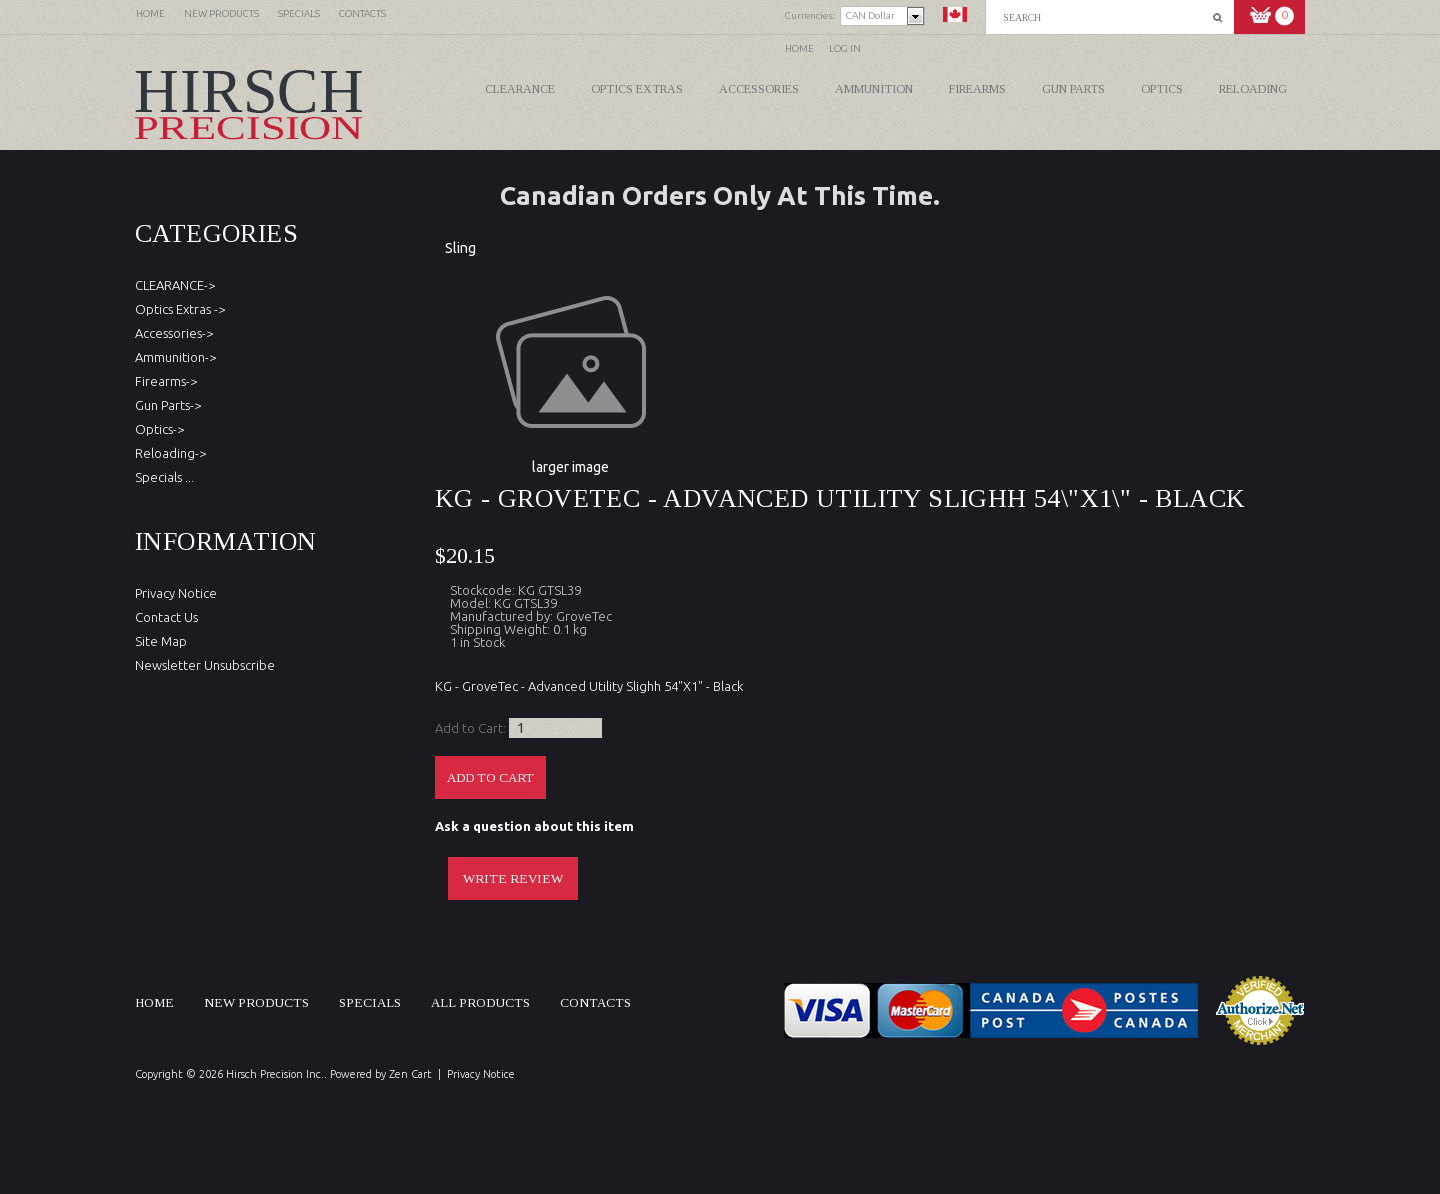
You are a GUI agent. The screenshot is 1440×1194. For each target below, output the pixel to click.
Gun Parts (1073, 89)
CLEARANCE (520, 89)
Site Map (161, 641)
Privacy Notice (176, 593)
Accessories (759, 89)
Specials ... (164, 477)
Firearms (977, 89)
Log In (845, 48)
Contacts (595, 1002)
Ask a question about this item (534, 826)
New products (256, 1002)
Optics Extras (637, 89)
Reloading (1253, 89)
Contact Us (166, 617)
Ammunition (874, 89)
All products (480, 1002)
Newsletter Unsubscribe (205, 665)
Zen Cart (410, 1074)
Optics (1162, 89)
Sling (460, 248)
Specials (370, 1002)
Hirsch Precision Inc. (275, 1074)
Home (799, 48)
